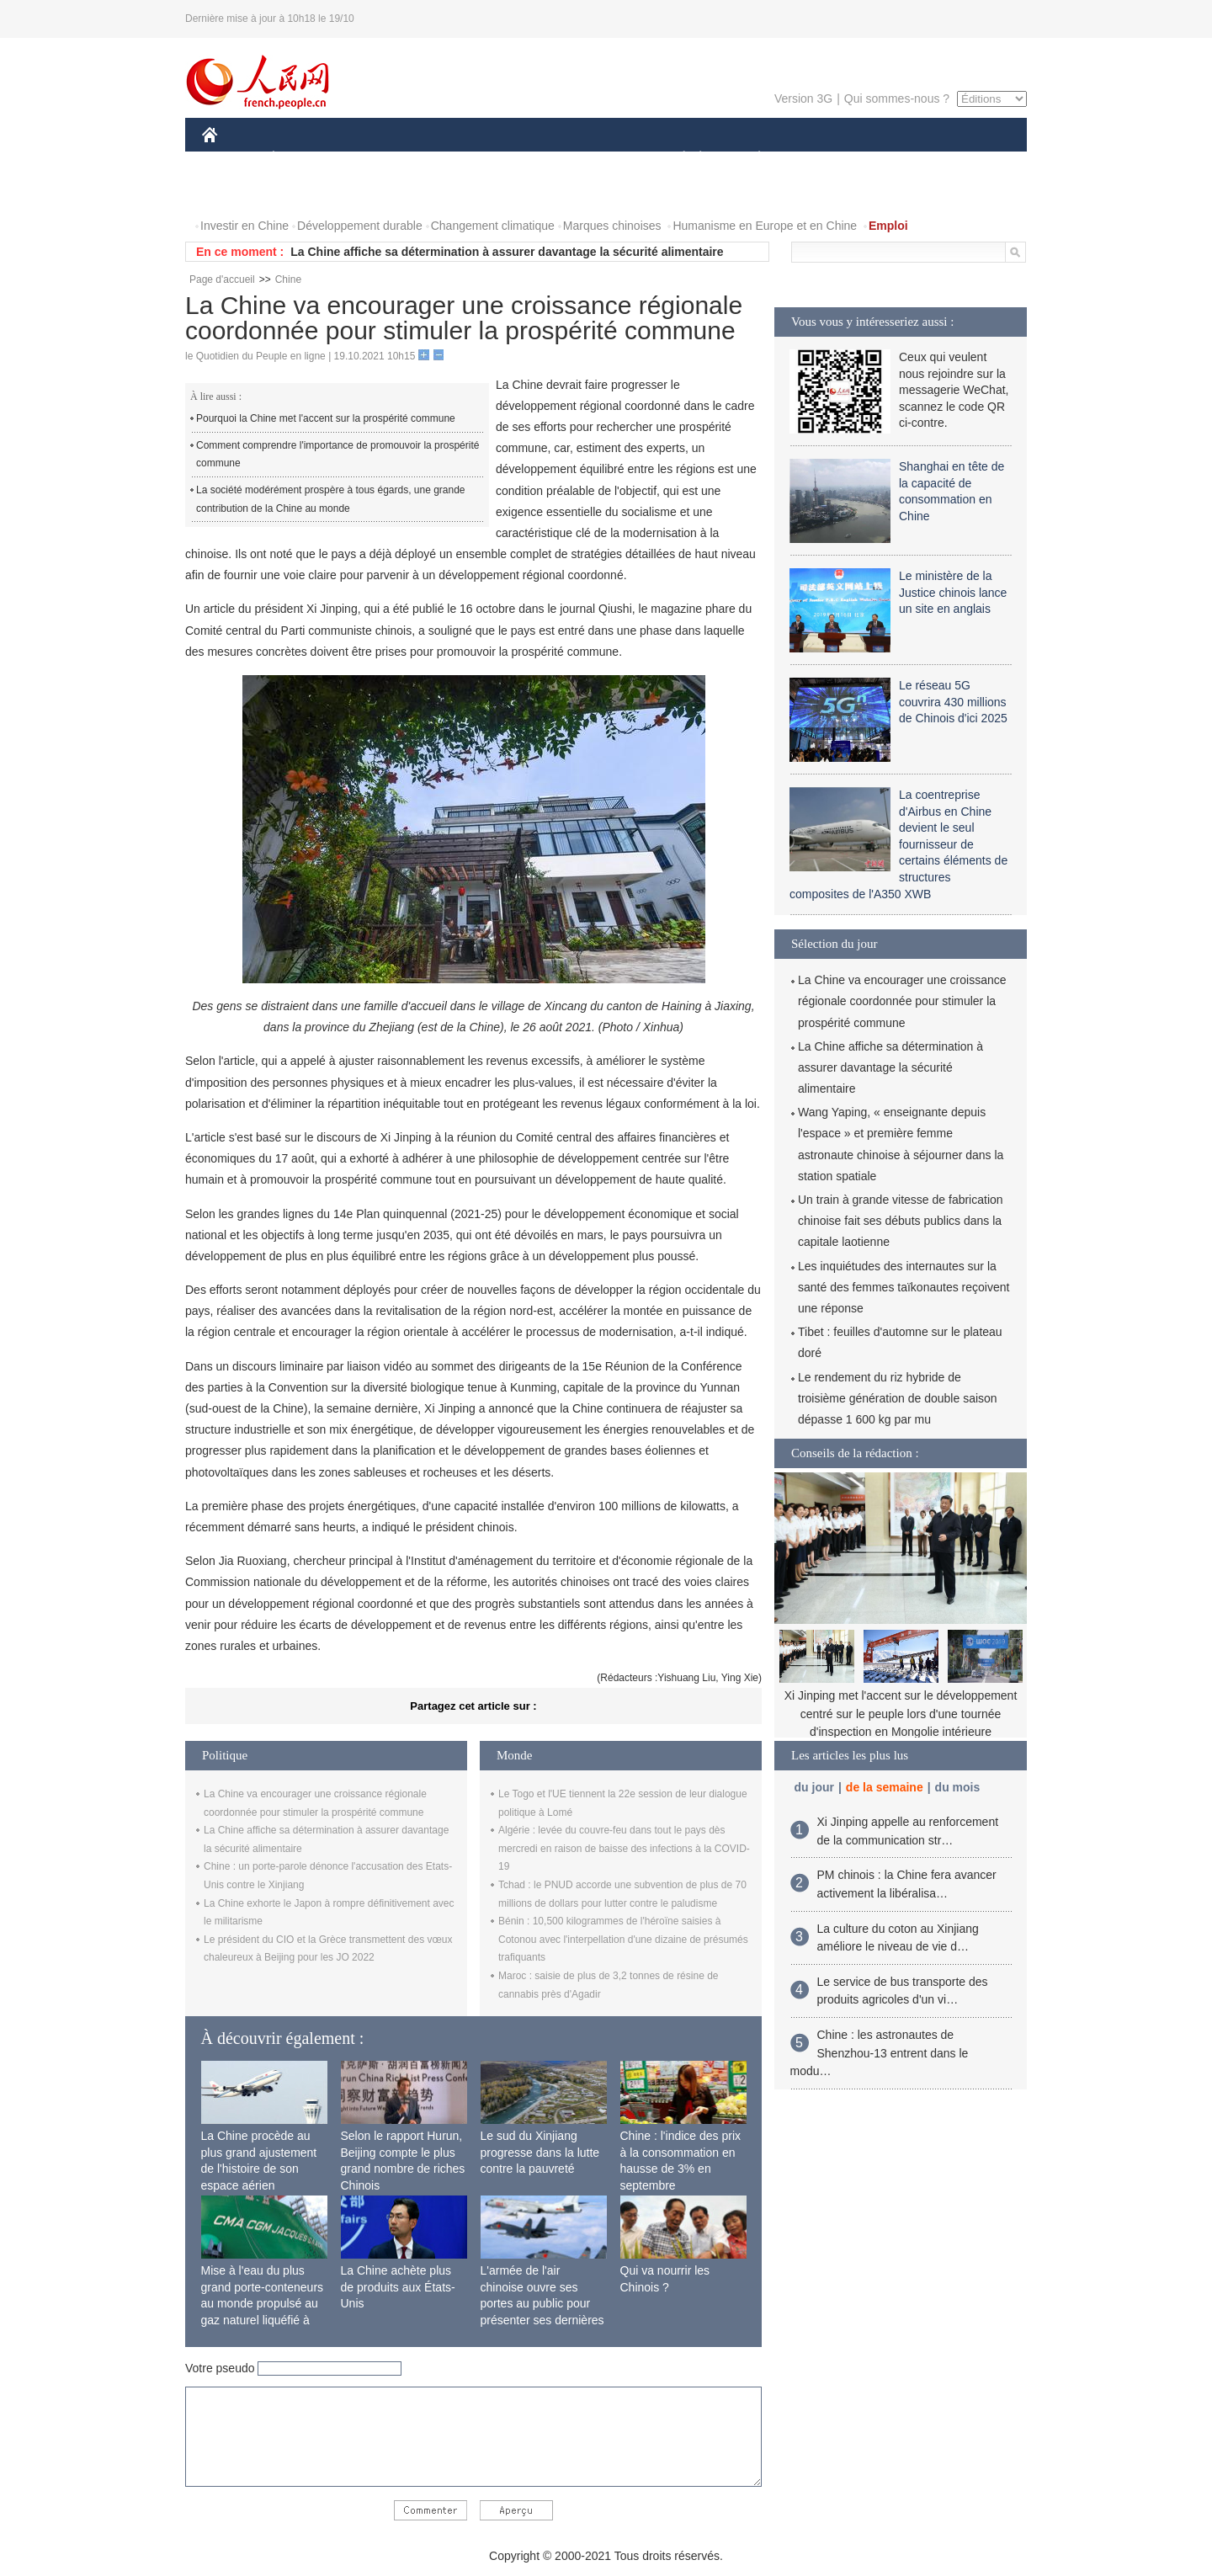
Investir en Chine (244, 225)
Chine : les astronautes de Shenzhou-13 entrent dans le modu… (879, 2053)
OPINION (969, 159)
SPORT (817, 159)
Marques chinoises (612, 225)
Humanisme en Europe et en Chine (764, 225)
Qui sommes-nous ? (896, 98)
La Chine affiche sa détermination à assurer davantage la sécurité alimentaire (506, 251)
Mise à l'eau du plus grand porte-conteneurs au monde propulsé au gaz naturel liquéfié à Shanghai (262, 2303)
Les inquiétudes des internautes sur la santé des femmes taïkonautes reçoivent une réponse (903, 1287)
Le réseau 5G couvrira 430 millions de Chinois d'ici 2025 (953, 702)
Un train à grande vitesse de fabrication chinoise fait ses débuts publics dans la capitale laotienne (900, 1220)
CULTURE (601, 159)
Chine (288, 279)
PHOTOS (236, 192)
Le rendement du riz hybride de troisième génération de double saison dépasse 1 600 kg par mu (897, 1398)
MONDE (381, 159)
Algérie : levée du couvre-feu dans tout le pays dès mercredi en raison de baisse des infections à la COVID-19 (624, 1848)
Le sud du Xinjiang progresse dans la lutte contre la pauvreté (540, 2152)
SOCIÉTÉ (676, 159)
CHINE (231, 159)
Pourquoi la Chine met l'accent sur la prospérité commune (325, 418)
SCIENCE (525, 159)
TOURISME (889, 159)
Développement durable (360, 225)
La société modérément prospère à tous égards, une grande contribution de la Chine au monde (330, 499)
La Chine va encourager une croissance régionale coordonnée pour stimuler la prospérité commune (902, 1001)
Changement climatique (493, 225)
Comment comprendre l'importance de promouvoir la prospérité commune (337, 454)
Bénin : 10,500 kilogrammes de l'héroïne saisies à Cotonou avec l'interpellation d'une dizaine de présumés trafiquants (623, 1939)
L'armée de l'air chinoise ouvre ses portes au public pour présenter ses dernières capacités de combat (542, 2303)
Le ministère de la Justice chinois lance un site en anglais (953, 592)
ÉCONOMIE (303, 159)
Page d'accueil (222, 279)
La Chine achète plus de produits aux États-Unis (398, 2287)
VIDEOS (304, 192)
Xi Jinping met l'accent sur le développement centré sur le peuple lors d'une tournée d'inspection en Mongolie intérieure (901, 1713)
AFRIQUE (452, 159)
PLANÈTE (750, 159)
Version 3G (803, 98)
